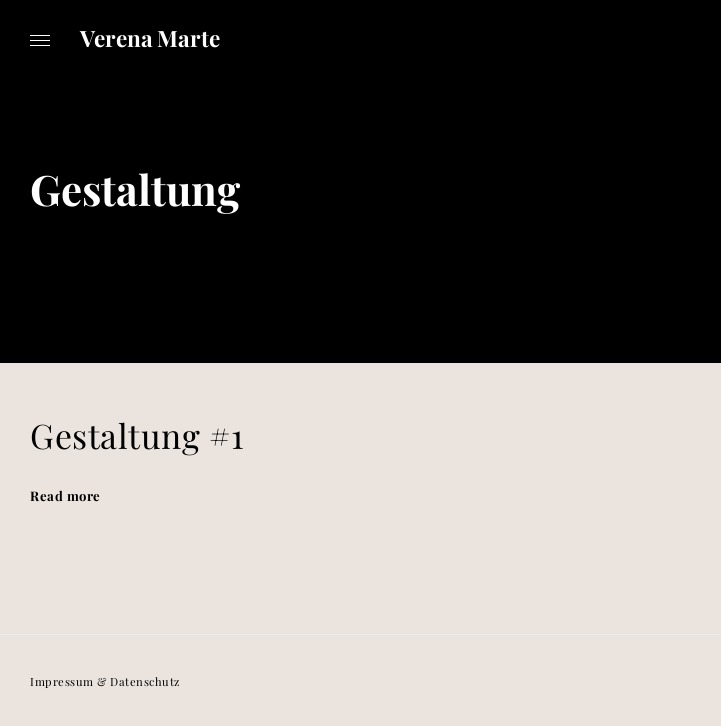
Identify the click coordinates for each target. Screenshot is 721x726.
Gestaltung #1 (137, 434)
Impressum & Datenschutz (105, 681)
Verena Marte (150, 38)
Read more (65, 495)
